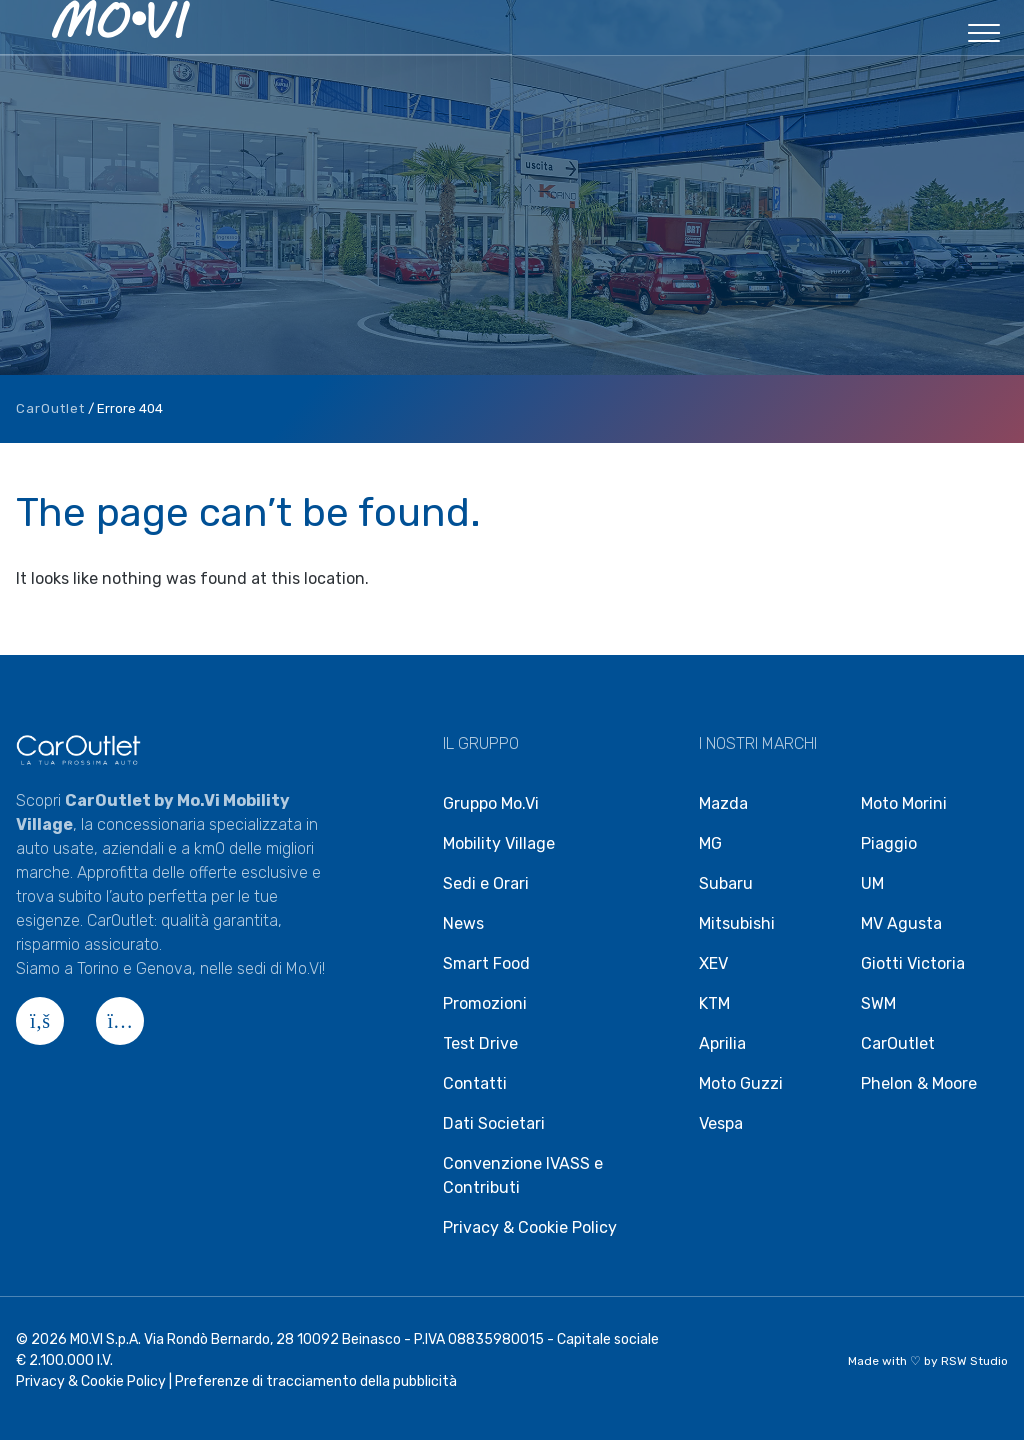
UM (872, 883)
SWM (878, 1003)
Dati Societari (494, 1123)
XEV (713, 963)
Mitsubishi (737, 923)
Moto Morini (904, 803)
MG (710, 843)
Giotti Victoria (913, 963)
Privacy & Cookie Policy (530, 1227)
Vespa (721, 1123)
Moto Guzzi (741, 1083)
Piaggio (889, 843)
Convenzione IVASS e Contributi (523, 1175)
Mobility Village (499, 843)
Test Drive (480, 1043)
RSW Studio (974, 1361)
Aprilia (722, 1043)
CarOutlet (50, 408)
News (463, 923)
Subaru (726, 883)
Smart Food (486, 963)
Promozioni (485, 1003)
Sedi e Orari (486, 883)
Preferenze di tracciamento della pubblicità (316, 1381)
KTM (714, 1003)
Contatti (475, 1083)
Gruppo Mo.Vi (491, 803)
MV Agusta (901, 923)
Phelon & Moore (919, 1083)
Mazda (723, 803)
